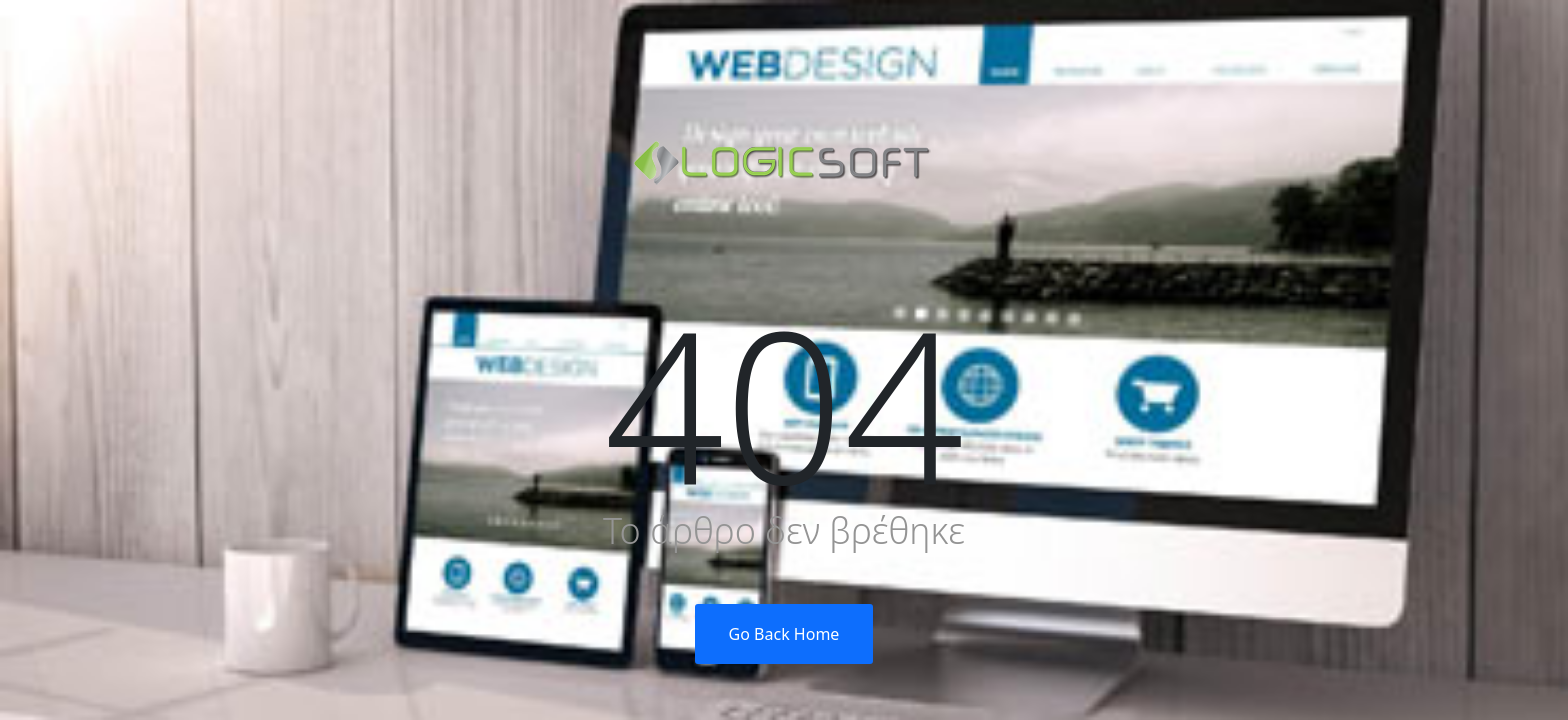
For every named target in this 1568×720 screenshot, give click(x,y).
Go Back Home (784, 634)
